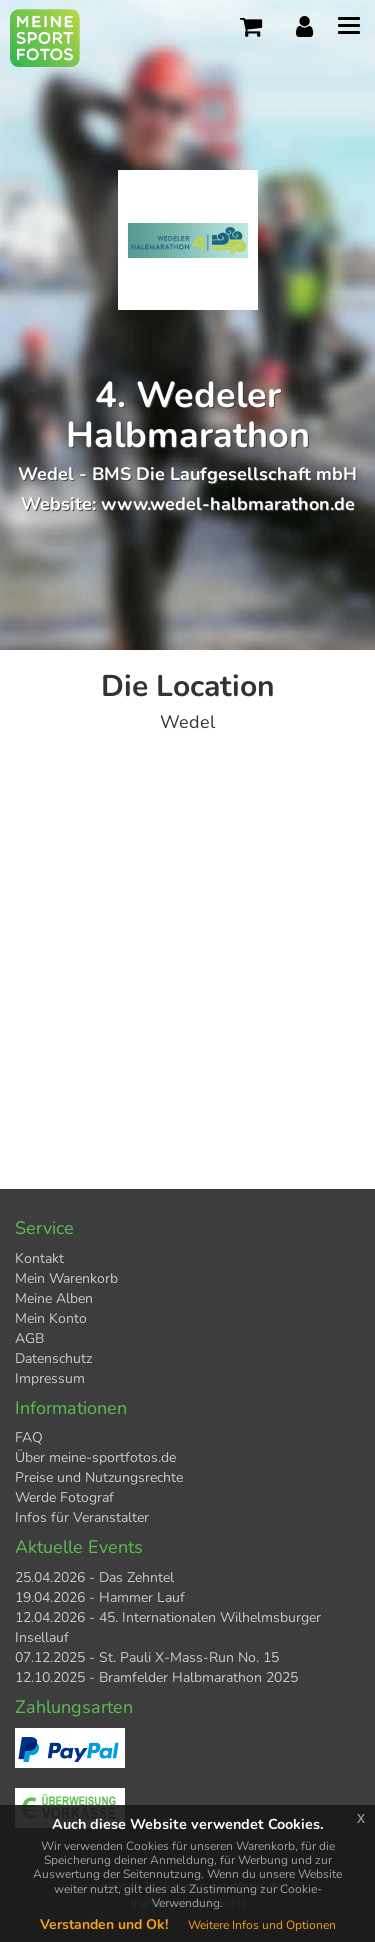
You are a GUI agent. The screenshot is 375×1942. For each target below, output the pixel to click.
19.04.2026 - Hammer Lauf (100, 1597)
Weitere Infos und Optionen (262, 1925)
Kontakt (39, 1258)
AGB (29, 1338)
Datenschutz (53, 1358)
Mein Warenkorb (66, 1278)
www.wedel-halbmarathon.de (228, 504)
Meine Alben (54, 1298)
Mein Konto (51, 1318)
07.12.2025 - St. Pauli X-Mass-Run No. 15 (147, 1657)
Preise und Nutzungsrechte (99, 1477)
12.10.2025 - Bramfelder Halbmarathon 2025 (156, 1677)
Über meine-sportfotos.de (95, 1457)
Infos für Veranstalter (82, 1517)
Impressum (50, 1378)
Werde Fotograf (64, 1497)
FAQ (29, 1437)
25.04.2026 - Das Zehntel (94, 1577)
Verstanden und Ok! (104, 1924)
